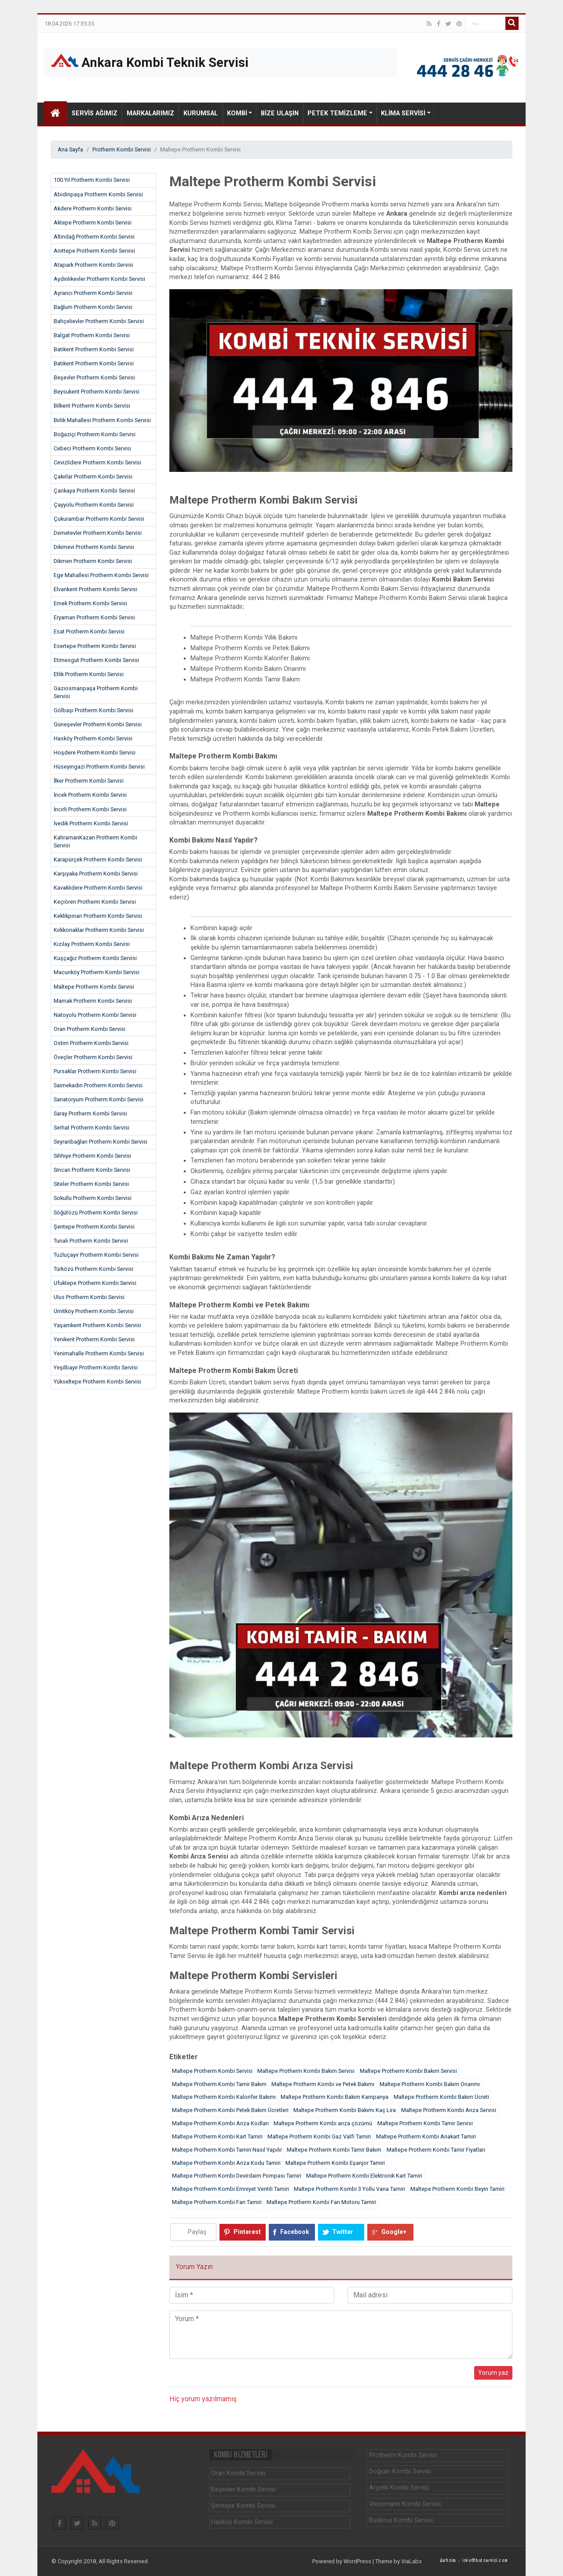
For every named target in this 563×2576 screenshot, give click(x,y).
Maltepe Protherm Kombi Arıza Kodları (220, 2123)
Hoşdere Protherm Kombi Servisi (94, 752)
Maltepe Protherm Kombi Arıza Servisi (448, 2110)
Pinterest (247, 2231)
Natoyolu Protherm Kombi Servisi (95, 1015)
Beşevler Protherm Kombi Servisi (94, 377)
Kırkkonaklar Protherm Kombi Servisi (99, 930)
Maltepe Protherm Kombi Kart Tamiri (217, 2136)
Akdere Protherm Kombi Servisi (93, 208)
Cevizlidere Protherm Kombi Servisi (97, 462)
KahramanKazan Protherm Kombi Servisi (95, 841)
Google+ (393, 2231)
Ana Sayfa (70, 149)
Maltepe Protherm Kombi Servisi (94, 986)
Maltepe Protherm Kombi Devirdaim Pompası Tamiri (236, 2175)
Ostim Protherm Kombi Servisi (91, 1043)
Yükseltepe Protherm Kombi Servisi (97, 1381)
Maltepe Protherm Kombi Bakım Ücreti (441, 2097)
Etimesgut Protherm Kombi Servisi (96, 660)
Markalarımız (150, 113)
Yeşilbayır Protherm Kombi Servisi (96, 1367)
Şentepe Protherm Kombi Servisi (94, 1226)
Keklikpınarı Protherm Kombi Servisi (98, 916)
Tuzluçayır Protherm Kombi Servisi (96, 1254)
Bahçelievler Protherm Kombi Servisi (99, 321)
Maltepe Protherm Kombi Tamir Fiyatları (436, 2149)
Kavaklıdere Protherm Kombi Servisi (98, 887)
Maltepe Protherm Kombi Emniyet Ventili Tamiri (230, 2189)
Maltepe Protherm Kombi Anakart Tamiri (426, 2136)
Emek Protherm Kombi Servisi (90, 603)
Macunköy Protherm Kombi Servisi (96, 972)
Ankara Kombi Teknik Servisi (150, 62)
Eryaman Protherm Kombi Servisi (94, 617)
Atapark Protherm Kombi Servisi (93, 264)
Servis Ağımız (94, 113)
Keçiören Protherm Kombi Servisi (95, 901)
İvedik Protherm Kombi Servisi (91, 823)
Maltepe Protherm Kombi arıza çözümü (323, 2123)
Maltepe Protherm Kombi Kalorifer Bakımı (224, 2097)
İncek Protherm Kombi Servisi (90, 794)
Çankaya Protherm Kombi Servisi (94, 490)
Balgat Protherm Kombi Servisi (92, 335)
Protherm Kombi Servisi (121, 149)
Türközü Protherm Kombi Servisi (93, 1269)
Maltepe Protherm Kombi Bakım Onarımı (430, 2084)
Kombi (237, 113)
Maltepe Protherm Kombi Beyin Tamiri (457, 2189)
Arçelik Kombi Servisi (399, 2487)
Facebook (294, 2231)
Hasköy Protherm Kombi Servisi (93, 738)
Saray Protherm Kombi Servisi (90, 1113)
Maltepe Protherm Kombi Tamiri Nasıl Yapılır (227, 2149)
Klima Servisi (403, 113)
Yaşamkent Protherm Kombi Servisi (97, 1325)
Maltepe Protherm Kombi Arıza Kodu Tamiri (226, 2163)
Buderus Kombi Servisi (401, 2520)
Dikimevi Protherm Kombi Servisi (94, 547)
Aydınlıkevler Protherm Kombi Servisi (99, 279)
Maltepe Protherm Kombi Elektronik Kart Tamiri (364, 2175)
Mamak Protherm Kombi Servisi (93, 1000)
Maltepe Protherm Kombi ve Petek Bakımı (322, 2084)
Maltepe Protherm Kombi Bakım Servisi (306, 2071)
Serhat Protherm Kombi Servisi (91, 1127)
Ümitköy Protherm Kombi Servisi (94, 1311)
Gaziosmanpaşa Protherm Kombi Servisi (96, 692)
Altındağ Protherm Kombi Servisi (94, 236)
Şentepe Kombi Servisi (243, 2506)
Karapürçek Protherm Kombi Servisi (98, 859)
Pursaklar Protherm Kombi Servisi (95, 1071)
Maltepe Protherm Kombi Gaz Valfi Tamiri (319, 2136)
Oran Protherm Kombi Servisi (89, 1029)
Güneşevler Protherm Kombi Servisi (98, 724)
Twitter (342, 2231)
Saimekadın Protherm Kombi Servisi (98, 1085)
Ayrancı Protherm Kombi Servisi (93, 293)
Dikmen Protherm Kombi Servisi (93, 561)
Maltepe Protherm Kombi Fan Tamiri (217, 2202)
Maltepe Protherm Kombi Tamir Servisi (425, 2123)
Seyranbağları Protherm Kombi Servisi (100, 1141)
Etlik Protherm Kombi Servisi (89, 674)
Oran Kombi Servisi (238, 2473)
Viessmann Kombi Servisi (405, 2504)
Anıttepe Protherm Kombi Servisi (94, 250)
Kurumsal (200, 113)
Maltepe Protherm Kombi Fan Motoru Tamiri (321, 2202)
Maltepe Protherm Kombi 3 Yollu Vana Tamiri (349, 2189)
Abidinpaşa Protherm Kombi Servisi (98, 194)
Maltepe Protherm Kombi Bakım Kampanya (334, 2097)
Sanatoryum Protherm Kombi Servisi (98, 1099)
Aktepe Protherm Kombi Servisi (93, 222)
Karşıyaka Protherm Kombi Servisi (96, 873)
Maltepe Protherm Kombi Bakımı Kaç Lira (344, 2110)
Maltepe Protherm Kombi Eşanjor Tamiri (335, 2163)
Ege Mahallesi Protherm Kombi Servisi (101, 575)
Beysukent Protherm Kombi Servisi (96, 391)
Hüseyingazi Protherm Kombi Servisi (99, 766)
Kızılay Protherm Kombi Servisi (92, 944)
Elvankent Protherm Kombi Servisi (95, 589)
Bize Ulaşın (280, 113)
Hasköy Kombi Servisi (242, 2522)
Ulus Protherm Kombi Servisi (89, 1297)
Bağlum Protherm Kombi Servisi (93, 307)
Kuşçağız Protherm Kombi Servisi (95, 958)
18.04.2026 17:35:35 (69, 24)
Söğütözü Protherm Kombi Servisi (96, 1212)
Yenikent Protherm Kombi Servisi (94, 1339)
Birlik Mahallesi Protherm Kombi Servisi (102, 420)
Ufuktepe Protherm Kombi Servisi (95, 1283)
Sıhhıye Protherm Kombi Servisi (92, 1155)
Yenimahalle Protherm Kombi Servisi (99, 1353)
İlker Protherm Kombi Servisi (89, 780)
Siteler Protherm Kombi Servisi (91, 1184)
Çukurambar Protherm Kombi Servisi (99, 518)
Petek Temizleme (337, 113)
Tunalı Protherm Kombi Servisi (91, 1240)
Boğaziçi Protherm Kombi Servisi (94, 434)
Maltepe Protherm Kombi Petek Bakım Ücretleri (230, 2110)
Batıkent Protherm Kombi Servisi (94, 349)
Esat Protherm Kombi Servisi (89, 631)
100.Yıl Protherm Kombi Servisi (92, 180)
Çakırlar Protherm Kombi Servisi (93, 476)
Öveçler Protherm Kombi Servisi (93, 1057)
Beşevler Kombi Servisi (243, 2489)
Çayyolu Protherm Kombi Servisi (94, 504)
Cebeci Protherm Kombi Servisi (92, 448)
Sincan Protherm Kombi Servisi (92, 1170)
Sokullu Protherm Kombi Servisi (93, 1198)
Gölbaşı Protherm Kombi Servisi (93, 710)
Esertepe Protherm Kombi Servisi (95, 646)
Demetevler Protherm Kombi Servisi (98, 533)
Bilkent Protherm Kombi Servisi (92, 405)
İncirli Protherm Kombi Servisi (90, 809)
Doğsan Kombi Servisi (400, 2471)
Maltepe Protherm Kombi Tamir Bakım (219, 2084)
